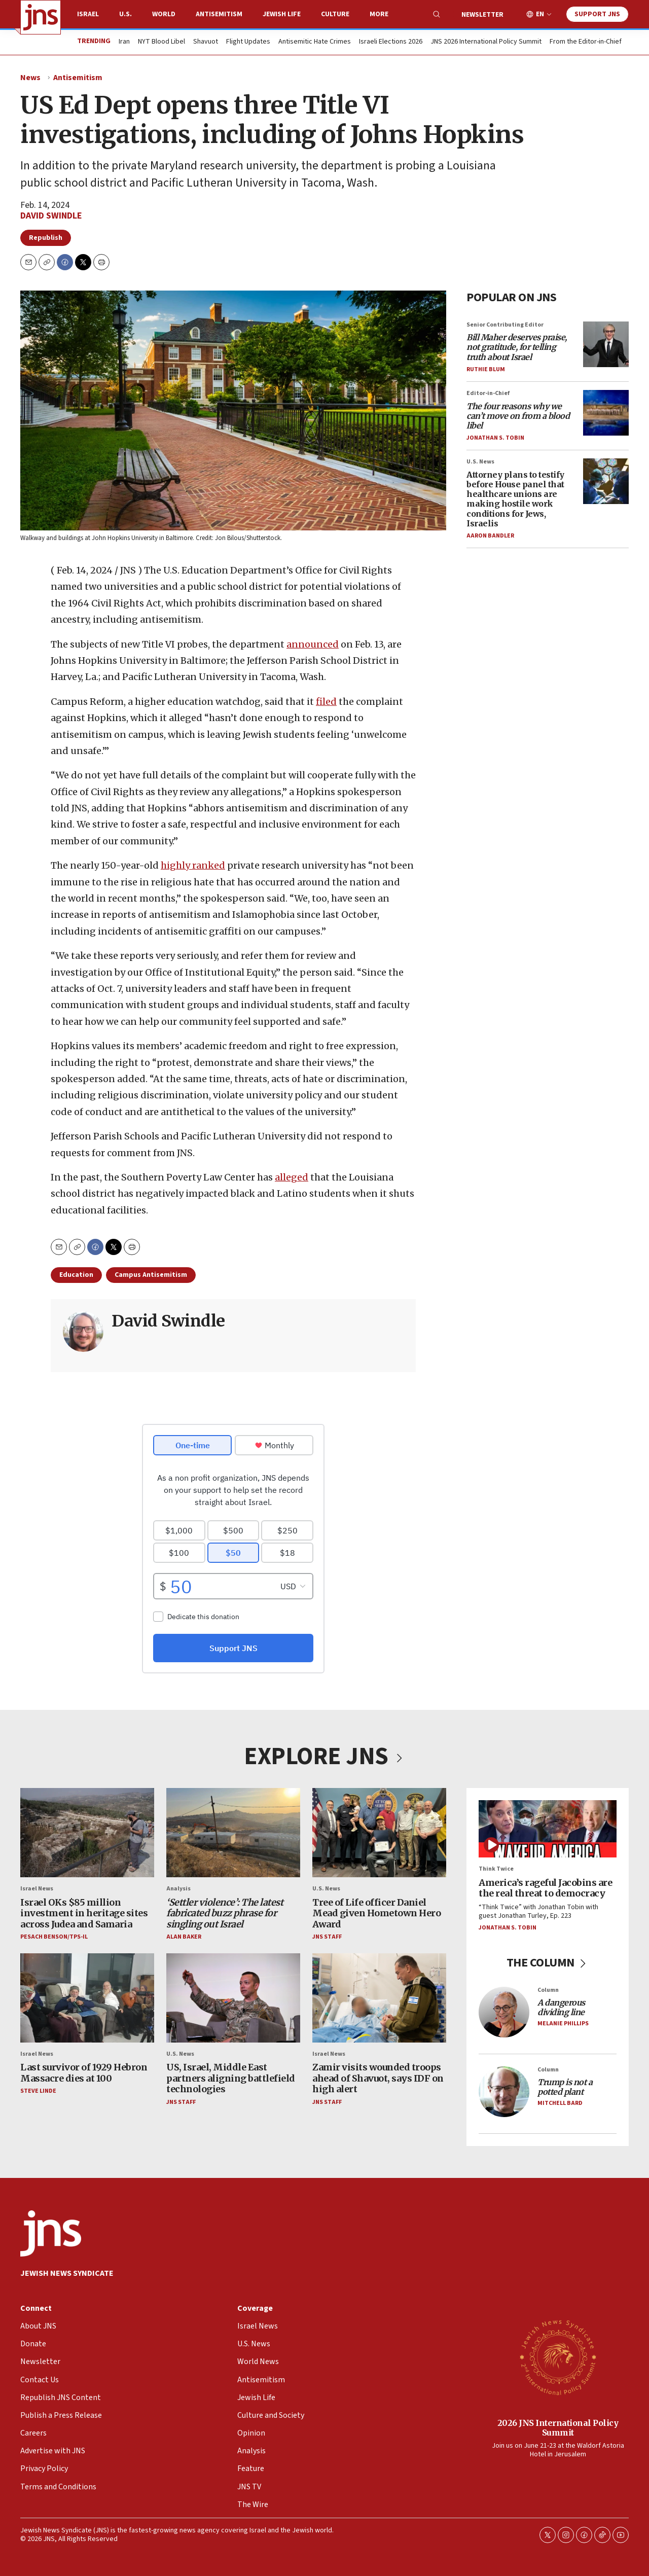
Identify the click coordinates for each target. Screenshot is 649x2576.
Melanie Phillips (563, 2023)
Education (76, 1275)
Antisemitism (219, 14)
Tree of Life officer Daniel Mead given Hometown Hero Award (376, 1912)
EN (540, 14)
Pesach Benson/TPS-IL (54, 1937)
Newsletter (482, 15)
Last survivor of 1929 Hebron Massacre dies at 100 (83, 2072)
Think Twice (496, 1869)
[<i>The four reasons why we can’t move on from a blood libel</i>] (606, 413)
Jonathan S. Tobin (495, 438)
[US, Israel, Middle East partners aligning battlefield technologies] (233, 1997)
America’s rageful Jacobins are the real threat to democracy (545, 1887)
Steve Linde (38, 2091)
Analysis (178, 1888)
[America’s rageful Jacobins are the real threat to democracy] (548, 1828)
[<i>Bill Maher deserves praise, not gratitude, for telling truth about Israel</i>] (606, 344)
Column (548, 1989)
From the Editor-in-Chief (586, 42)
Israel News (36, 1888)
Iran (124, 42)
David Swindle (51, 215)
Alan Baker (183, 1937)
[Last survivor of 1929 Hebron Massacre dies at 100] (87, 1997)
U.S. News (480, 461)
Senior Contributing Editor (505, 324)
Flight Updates (248, 42)
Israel (88, 14)
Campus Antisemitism (151, 1275)
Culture (335, 14)
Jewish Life (282, 14)
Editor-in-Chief (488, 393)
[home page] (41, 17)
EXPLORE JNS (324, 1756)
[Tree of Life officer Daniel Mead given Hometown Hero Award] (379, 1832)
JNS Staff (327, 1937)
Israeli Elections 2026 (390, 42)
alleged (291, 1177)
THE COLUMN (548, 1963)
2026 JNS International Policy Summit (558, 2428)
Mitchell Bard (560, 2103)
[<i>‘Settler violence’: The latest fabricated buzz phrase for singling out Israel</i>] (233, 1832)
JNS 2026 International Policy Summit (486, 42)
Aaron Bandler (490, 535)
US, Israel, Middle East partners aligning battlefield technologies (230, 2078)
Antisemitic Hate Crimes (314, 42)
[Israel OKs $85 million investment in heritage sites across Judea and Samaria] (87, 1832)
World (163, 14)
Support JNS (597, 14)
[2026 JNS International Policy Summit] (558, 2357)
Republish (45, 238)
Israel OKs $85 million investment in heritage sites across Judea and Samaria (84, 1912)
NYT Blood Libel (161, 42)
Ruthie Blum (485, 369)
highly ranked (193, 866)
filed (326, 701)
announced (312, 644)
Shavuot (205, 42)
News (30, 77)
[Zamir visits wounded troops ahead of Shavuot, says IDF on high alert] (379, 1997)
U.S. (125, 14)
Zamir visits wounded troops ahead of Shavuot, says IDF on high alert (378, 2078)
